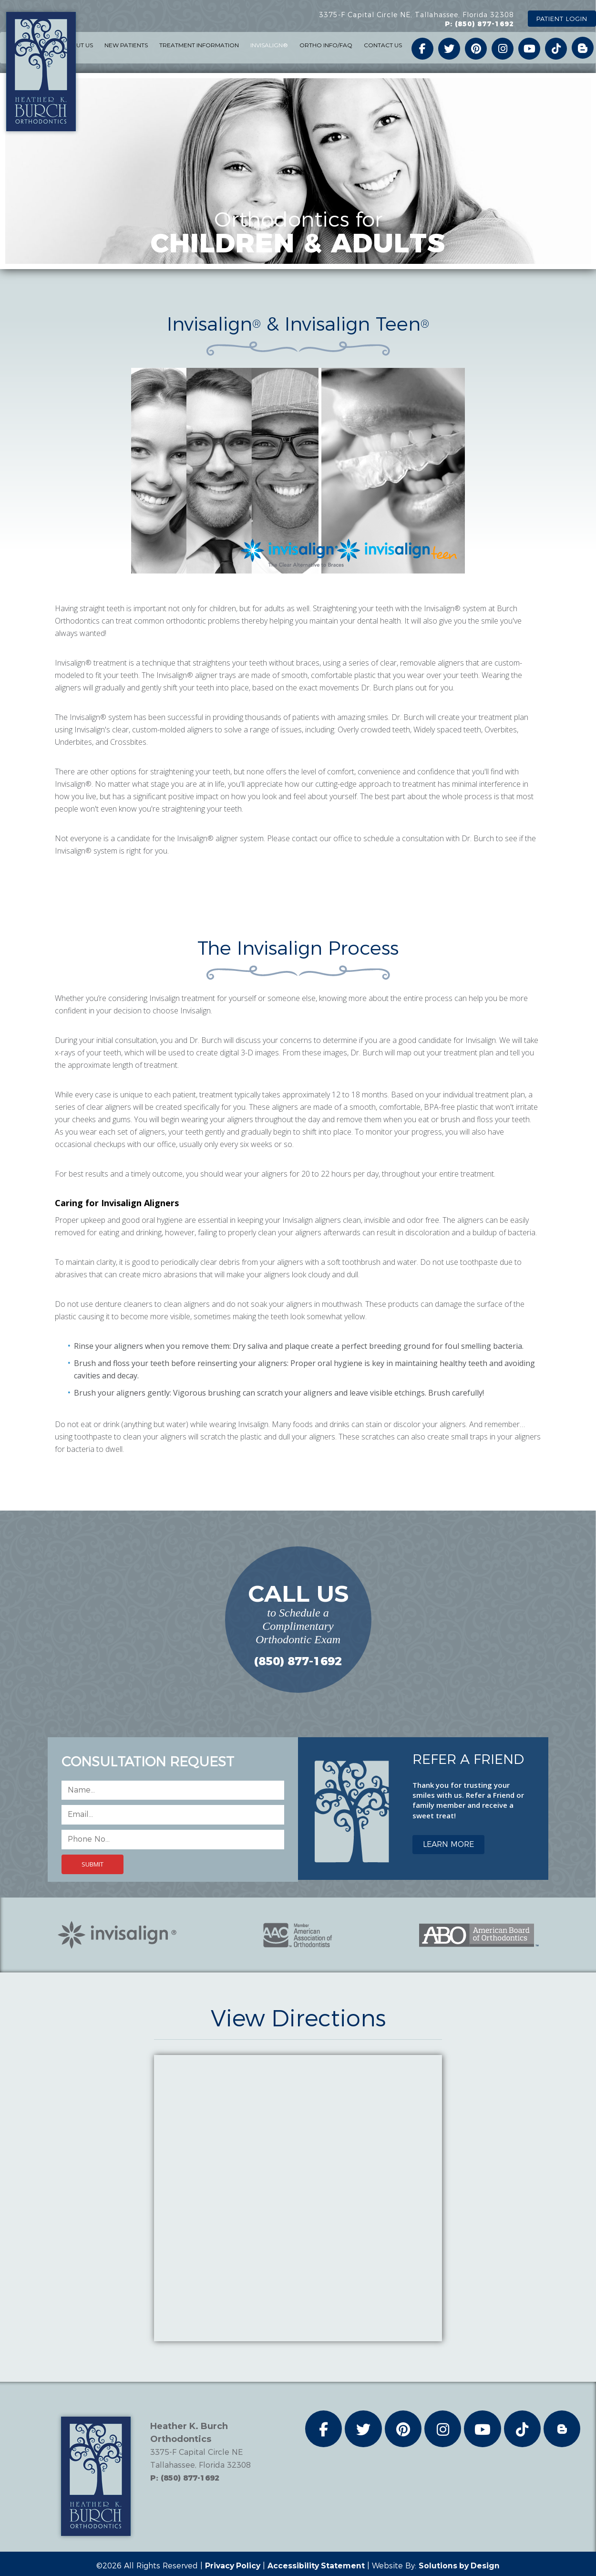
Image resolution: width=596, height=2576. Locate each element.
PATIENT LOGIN (561, 18)
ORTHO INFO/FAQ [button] (325, 45)
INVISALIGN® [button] (269, 45)
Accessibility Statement (316, 2565)
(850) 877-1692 (298, 1661)
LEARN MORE (448, 1844)
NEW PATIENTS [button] (126, 45)
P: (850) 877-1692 (479, 24)
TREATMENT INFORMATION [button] (199, 45)
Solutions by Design (461, 2565)
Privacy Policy (231, 2565)
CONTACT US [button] (383, 45)
